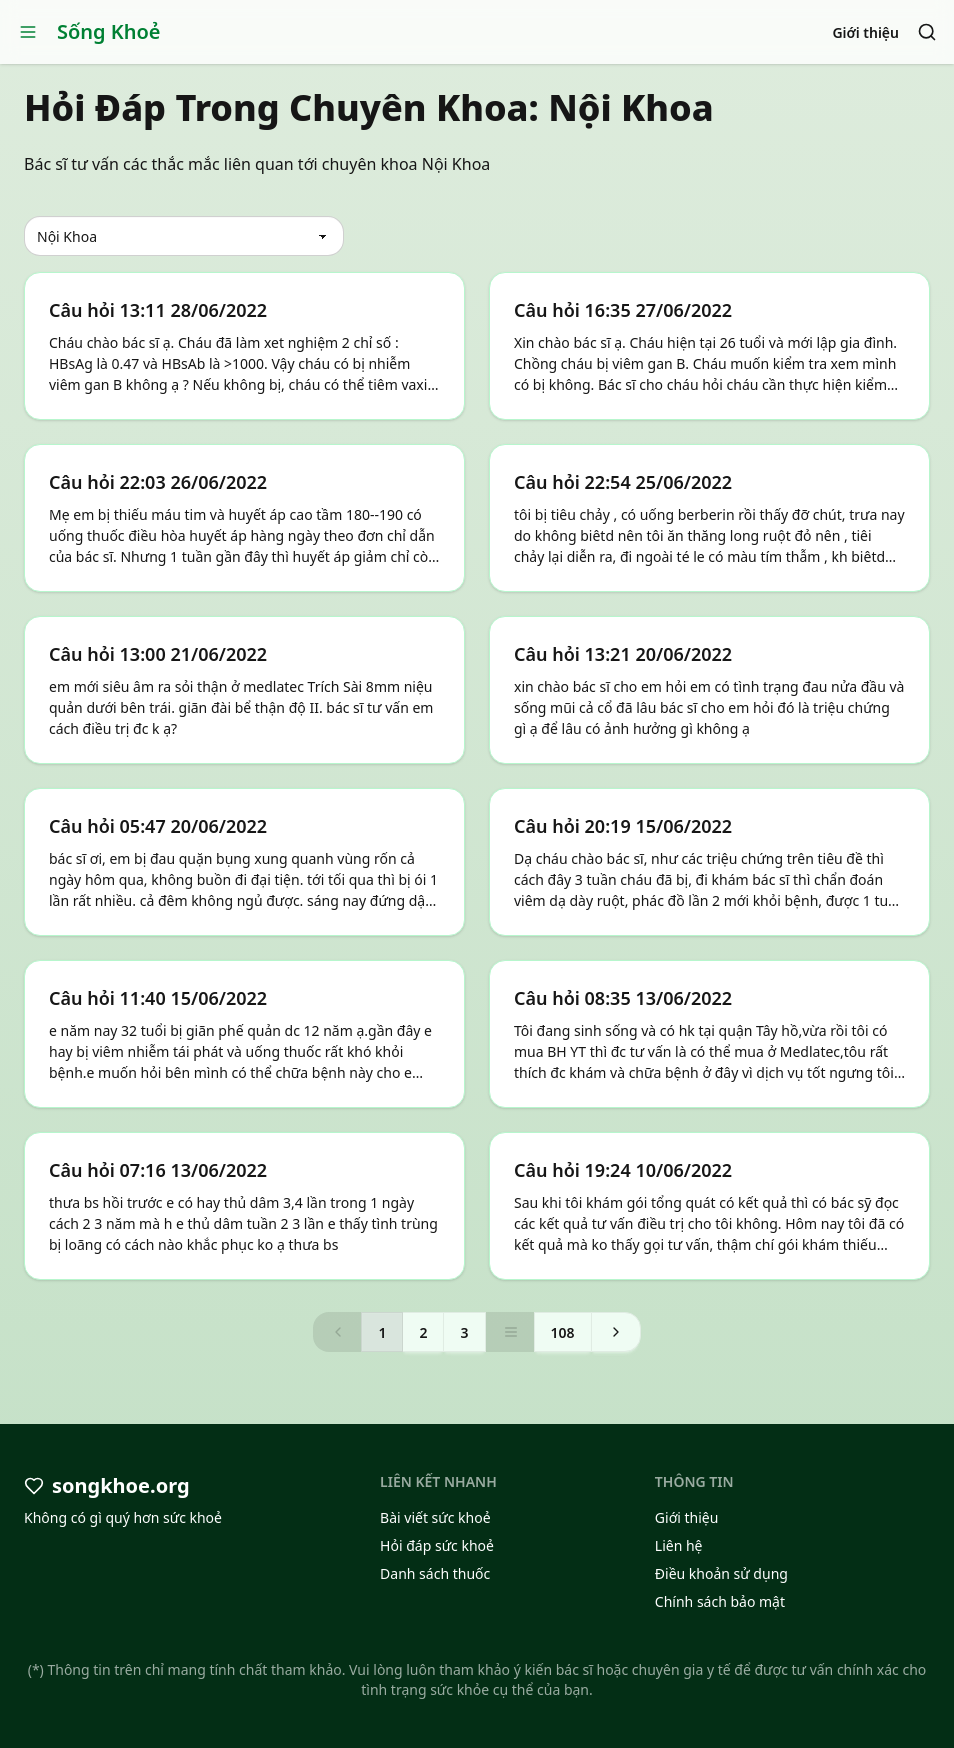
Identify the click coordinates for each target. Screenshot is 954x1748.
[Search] (927, 32)
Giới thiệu (865, 32)
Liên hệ (679, 1545)
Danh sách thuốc (435, 1573)
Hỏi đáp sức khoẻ (437, 1545)
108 (563, 1332)
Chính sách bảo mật (720, 1601)
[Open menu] (28, 32)
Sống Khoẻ (109, 31)
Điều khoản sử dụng (721, 1573)
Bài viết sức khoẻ (435, 1517)
